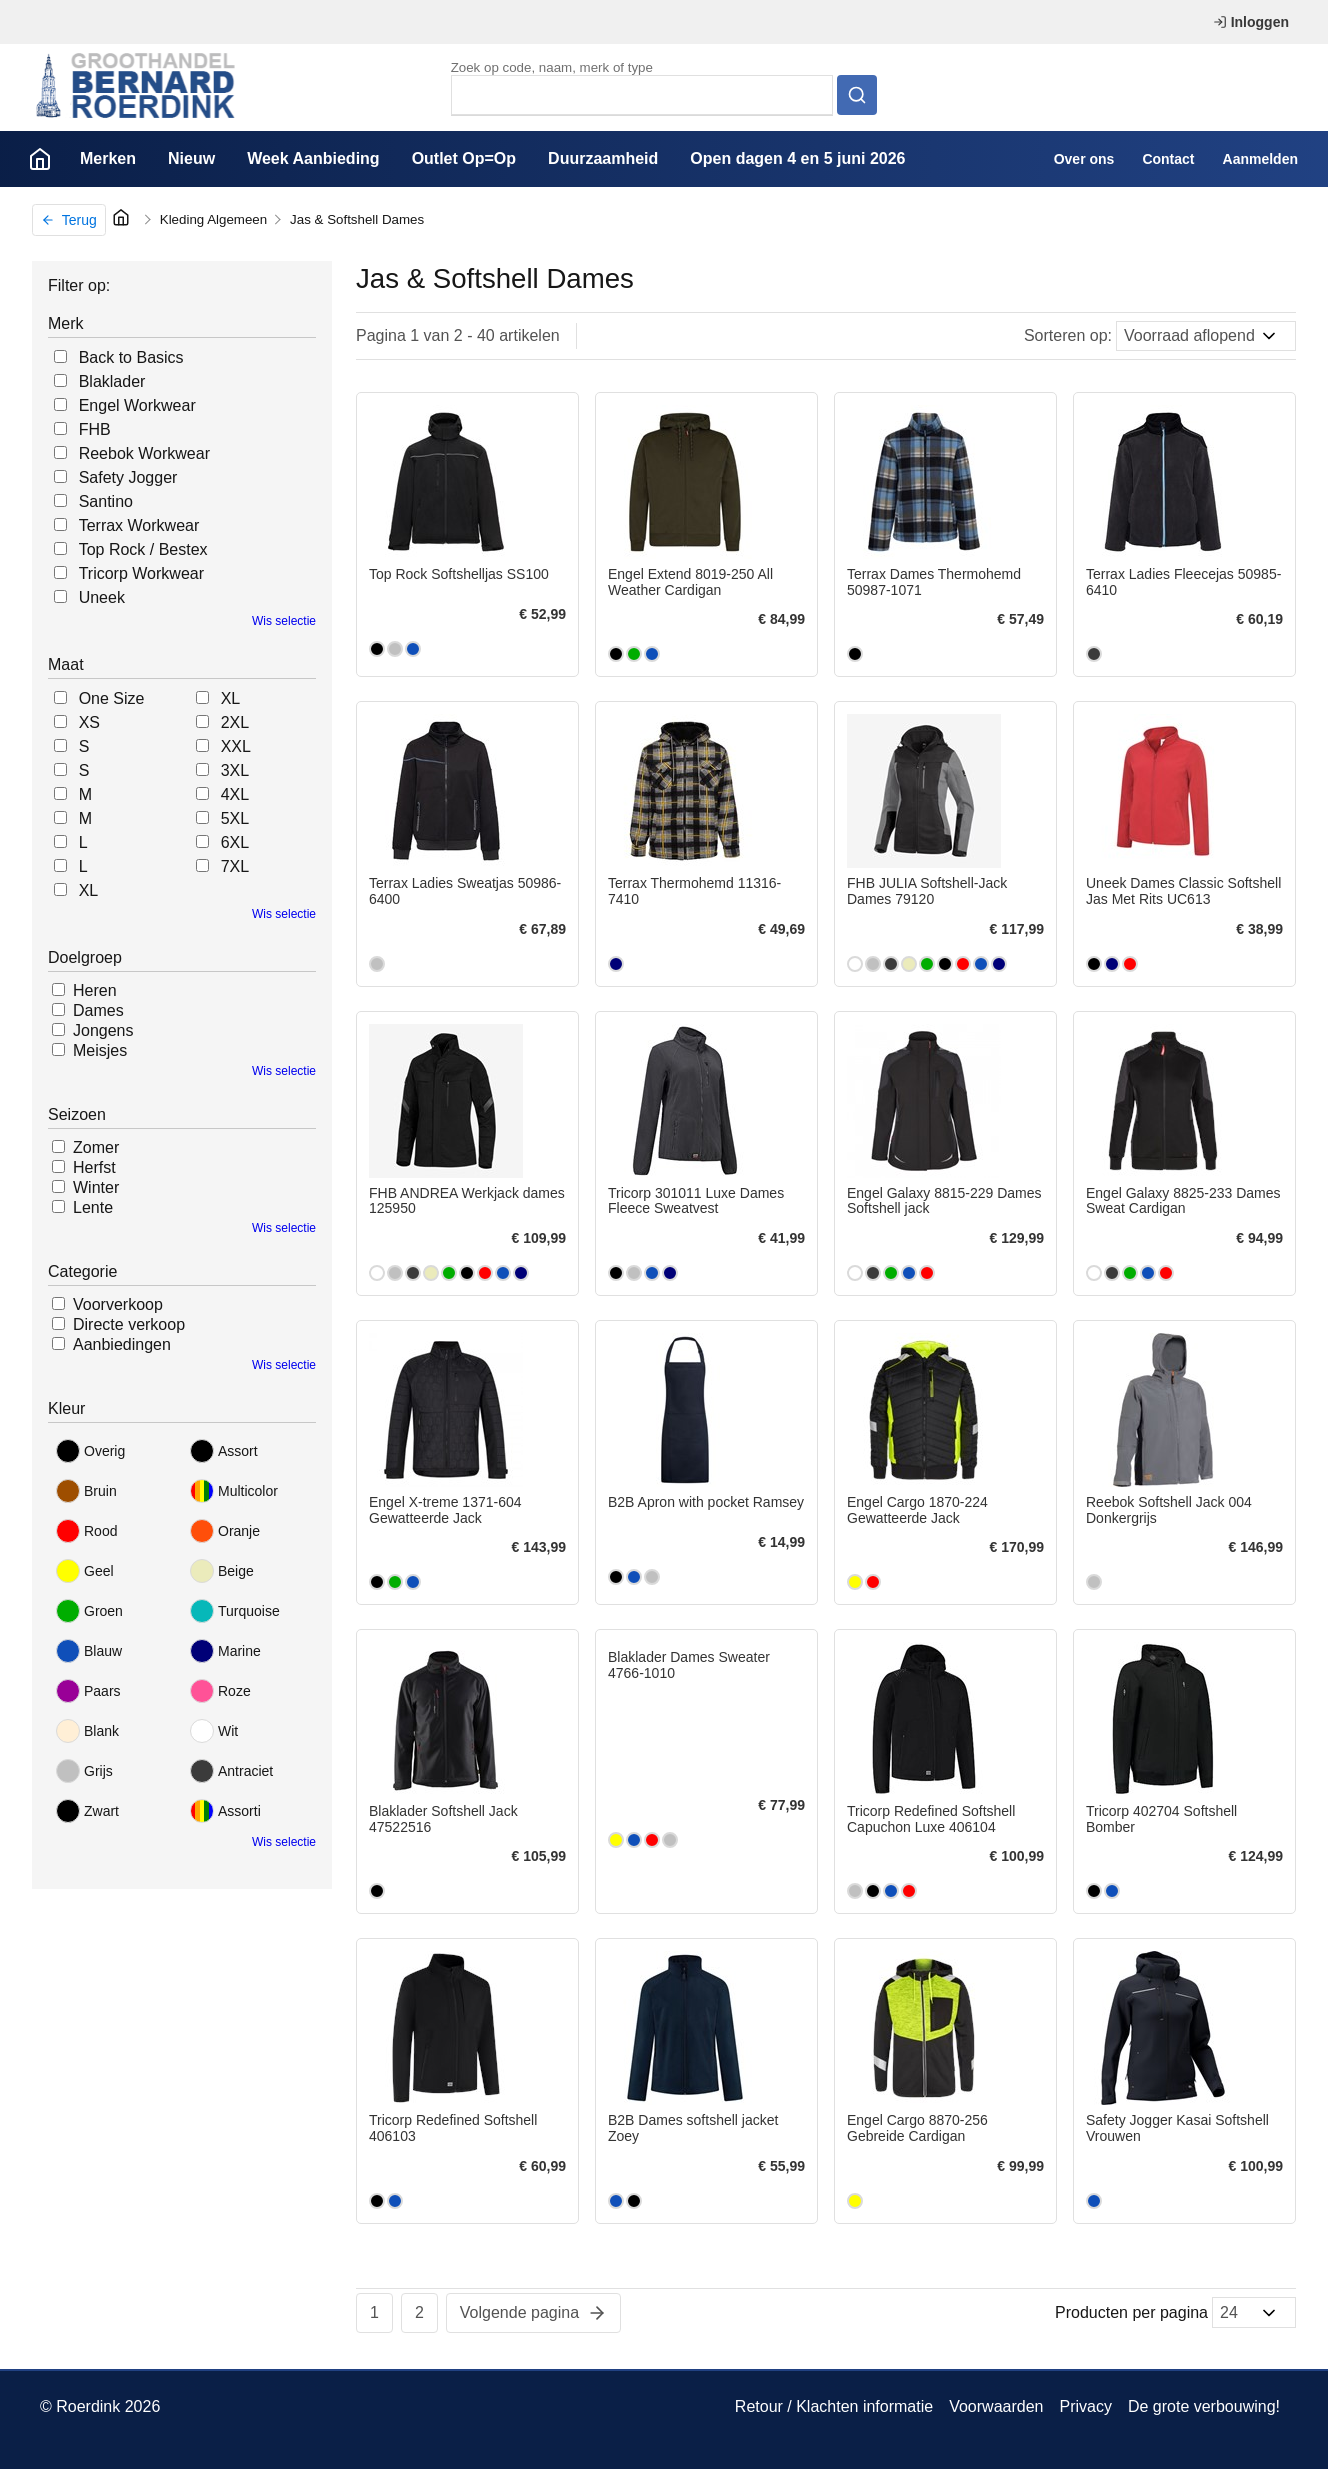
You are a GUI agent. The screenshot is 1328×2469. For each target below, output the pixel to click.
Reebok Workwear (144, 453)
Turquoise (235, 1611)
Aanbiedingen (122, 1344)
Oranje (225, 1531)
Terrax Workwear (139, 525)
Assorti (225, 1811)
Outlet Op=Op (464, 158)
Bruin (86, 1491)
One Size (112, 698)
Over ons (1084, 159)
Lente (93, 1207)
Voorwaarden (996, 2406)
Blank (87, 1731)
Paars (88, 1691)
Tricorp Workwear (141, 573)
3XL (235, 770)
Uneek (102, 597)
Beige (222, 1571)
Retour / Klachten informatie (834, 2406)
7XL (235, 866)
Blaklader (112, 381)
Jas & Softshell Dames (357, 219)
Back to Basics (131, 357)
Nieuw (191, 158)
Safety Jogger (128, 477)
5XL (235, 818)
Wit (214, 1731)
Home (40, 159)
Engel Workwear (137, 405)
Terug (69, 220)
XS (89, 722)
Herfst (94, 1167)
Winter (96, 1187)
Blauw (89, 1651)
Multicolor (234, 1491)
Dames (98, 1010)
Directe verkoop (129, 1324)
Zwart (87, 1811)
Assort (224, 1451)
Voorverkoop (118, 1304)
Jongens (103, 1030)
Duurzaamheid (603, 158)
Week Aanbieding (313, 158)
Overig (90, 1451)
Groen (89, 1611)
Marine (225, 1651)
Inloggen (1251, 22)
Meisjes (100, 1050)
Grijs (84, 1771)
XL (89, 890)
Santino (106, 501)
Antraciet (231, 1771)
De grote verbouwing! (1204, 2406)
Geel (85, 1571)
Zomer (96, 1147)
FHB (95, 429)
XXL (236, 746)
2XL (235, 722)
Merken (108, 158)
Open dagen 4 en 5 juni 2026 (797, 158)
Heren (95, 990)
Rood (86, 1531)
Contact (1168, 159)
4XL (235, 794)
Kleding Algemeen (213, 219)
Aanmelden (1260, 159)
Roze (220, 1691)
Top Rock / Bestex (143, 549)
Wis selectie (284, 621)
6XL (235, 842)
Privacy (1085, 2406)
